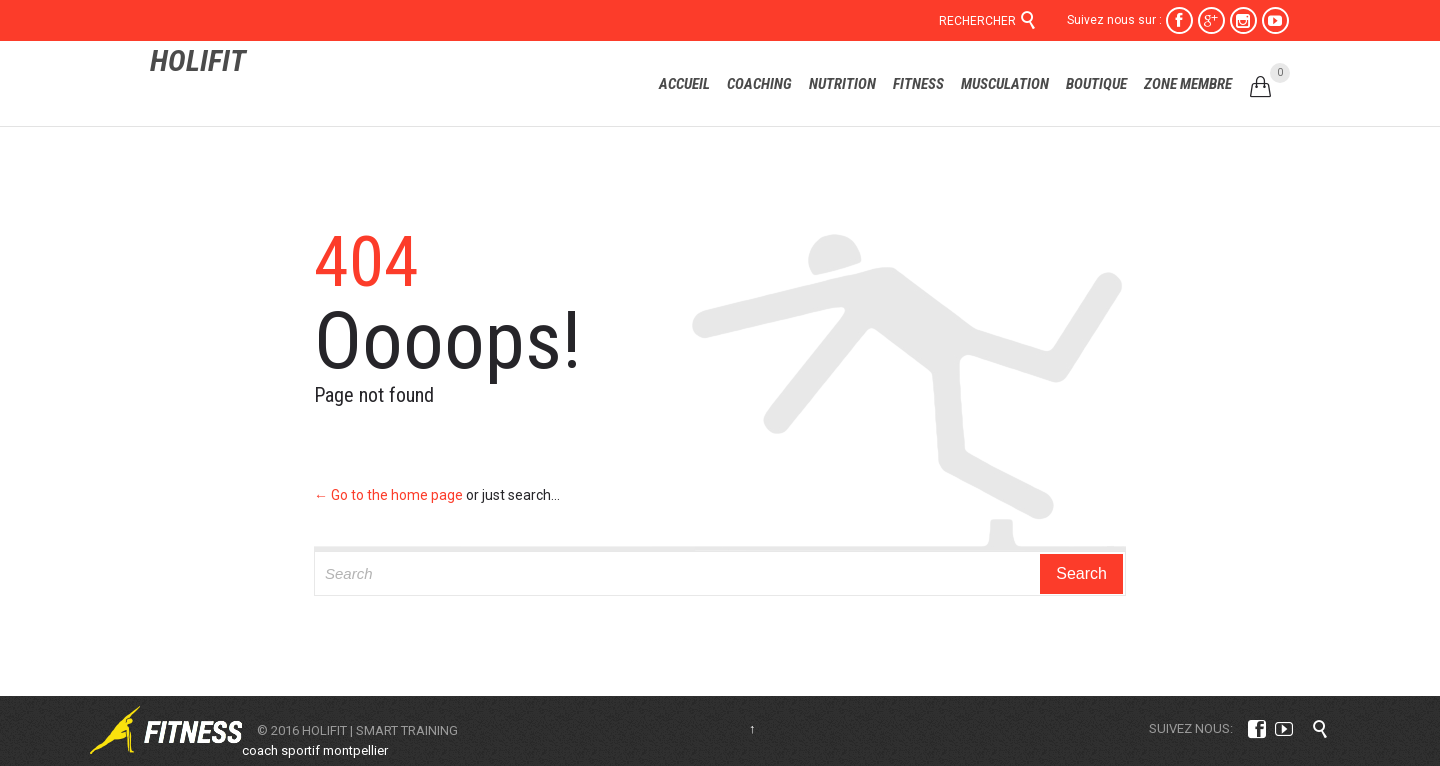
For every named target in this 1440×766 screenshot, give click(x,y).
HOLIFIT (198, 60)
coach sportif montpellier (315, 750)
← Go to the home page (388, 495)
